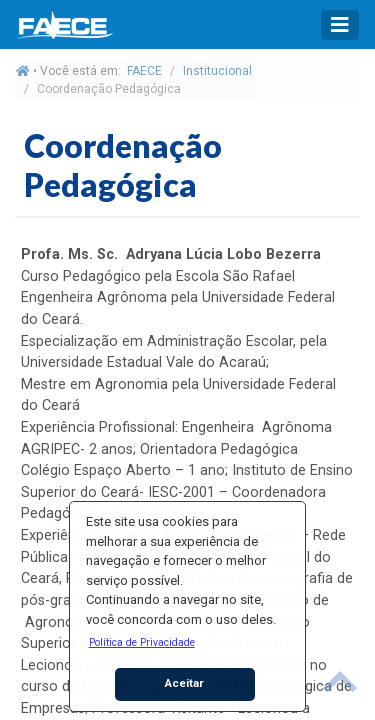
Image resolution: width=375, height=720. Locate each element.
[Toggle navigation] (340, 25)
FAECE (144, 71)
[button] (141, 642)
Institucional (217, 71)
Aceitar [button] (184, 683)
